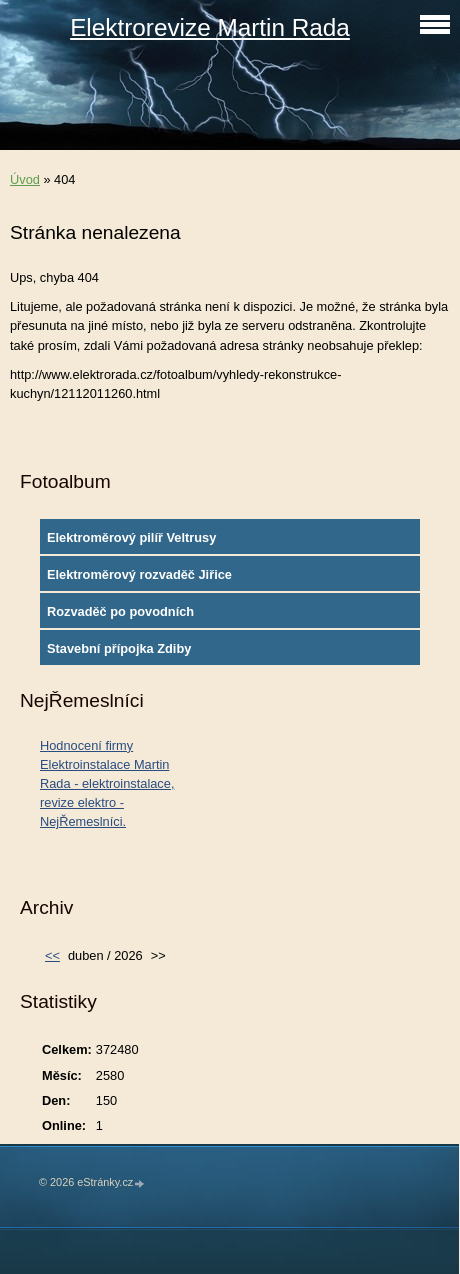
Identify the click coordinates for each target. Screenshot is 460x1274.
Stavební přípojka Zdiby (119, 648)
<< (52, 955)
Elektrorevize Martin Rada (210, 27)
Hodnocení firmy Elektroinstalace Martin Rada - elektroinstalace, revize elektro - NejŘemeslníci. (107, 784)
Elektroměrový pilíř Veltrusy (131, 537)
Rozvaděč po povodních (120, 611)
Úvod (25, 179)
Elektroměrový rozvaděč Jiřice (139, 574)
